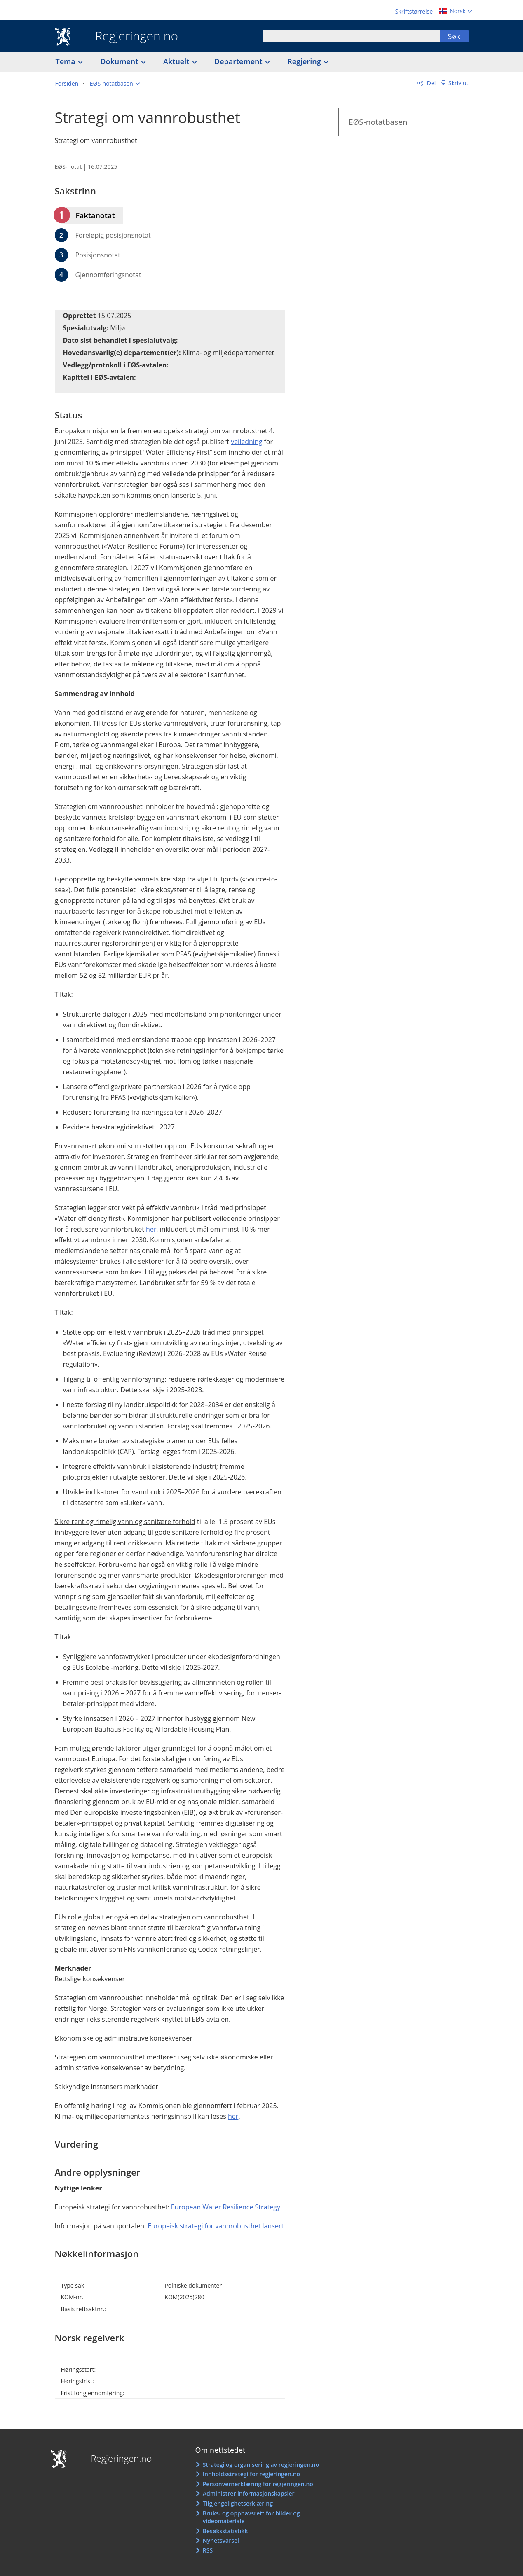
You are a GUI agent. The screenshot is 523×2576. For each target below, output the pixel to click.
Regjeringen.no (130, 36)
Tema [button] (66, 61)
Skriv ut (458, 83)
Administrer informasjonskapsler (249, 2493)
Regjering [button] (305, 61)
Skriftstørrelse (414, 11)
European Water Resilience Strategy (225, 2206)
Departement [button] (239, 61)
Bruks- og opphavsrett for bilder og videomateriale (251, 2517)
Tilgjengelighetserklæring (238, 2503)
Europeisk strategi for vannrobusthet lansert (216, 2225)
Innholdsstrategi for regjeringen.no (251, 2474)
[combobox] (351, 36)
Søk (454, 36)
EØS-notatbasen (378, 122)
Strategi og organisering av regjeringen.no (261, 2464)
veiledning (246, 441)
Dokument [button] (120, 61)
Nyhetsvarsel (221, 2540)
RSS (208, 2550)
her (151, 1229)
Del (430, 83)
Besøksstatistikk (225, 2531)
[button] (115, 83)
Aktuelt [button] (177, 61)
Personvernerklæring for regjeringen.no (258, 2484)
